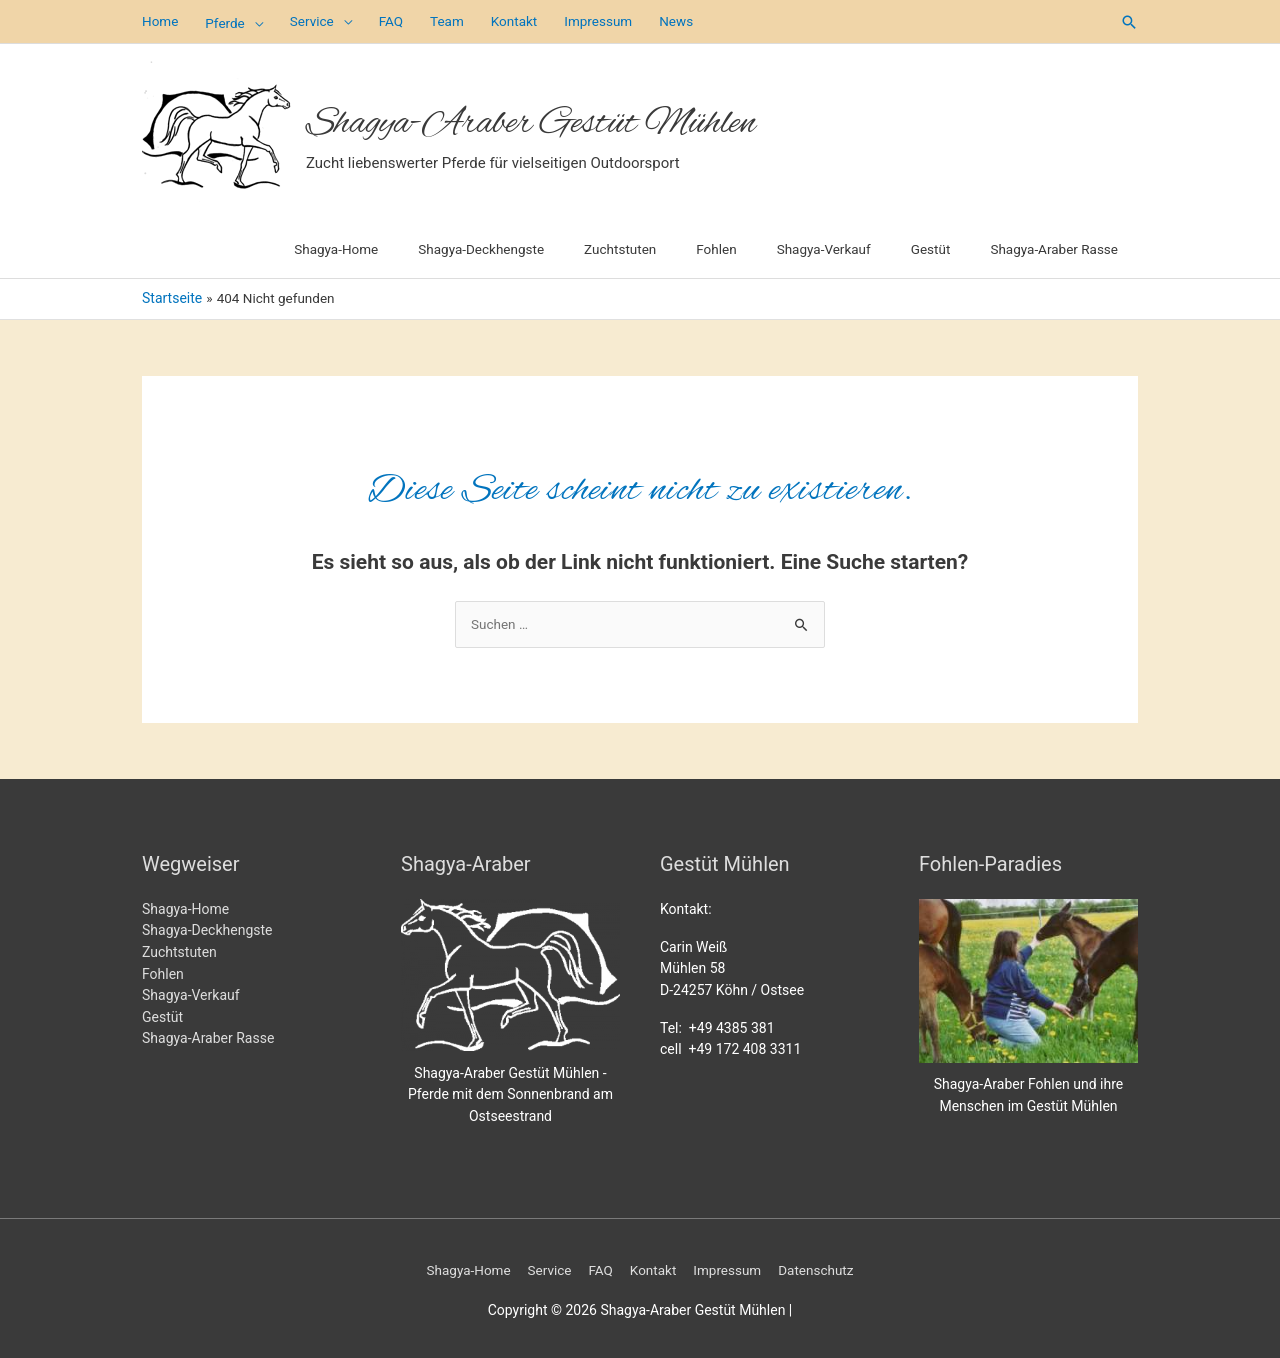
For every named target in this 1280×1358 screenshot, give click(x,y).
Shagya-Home (185, 906)
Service (547, 1267)
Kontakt (653, 1267)
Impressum (730, 1267)
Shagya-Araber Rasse (208, 1036)
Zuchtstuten (179, 950)
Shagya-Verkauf (191, 993)
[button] (1129, 21)
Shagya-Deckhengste (207, 928)
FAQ (599, 1267)
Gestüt (162, 1014)
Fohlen (163, 971)
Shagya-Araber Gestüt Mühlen (566, 119)
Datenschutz (822, 1267)
